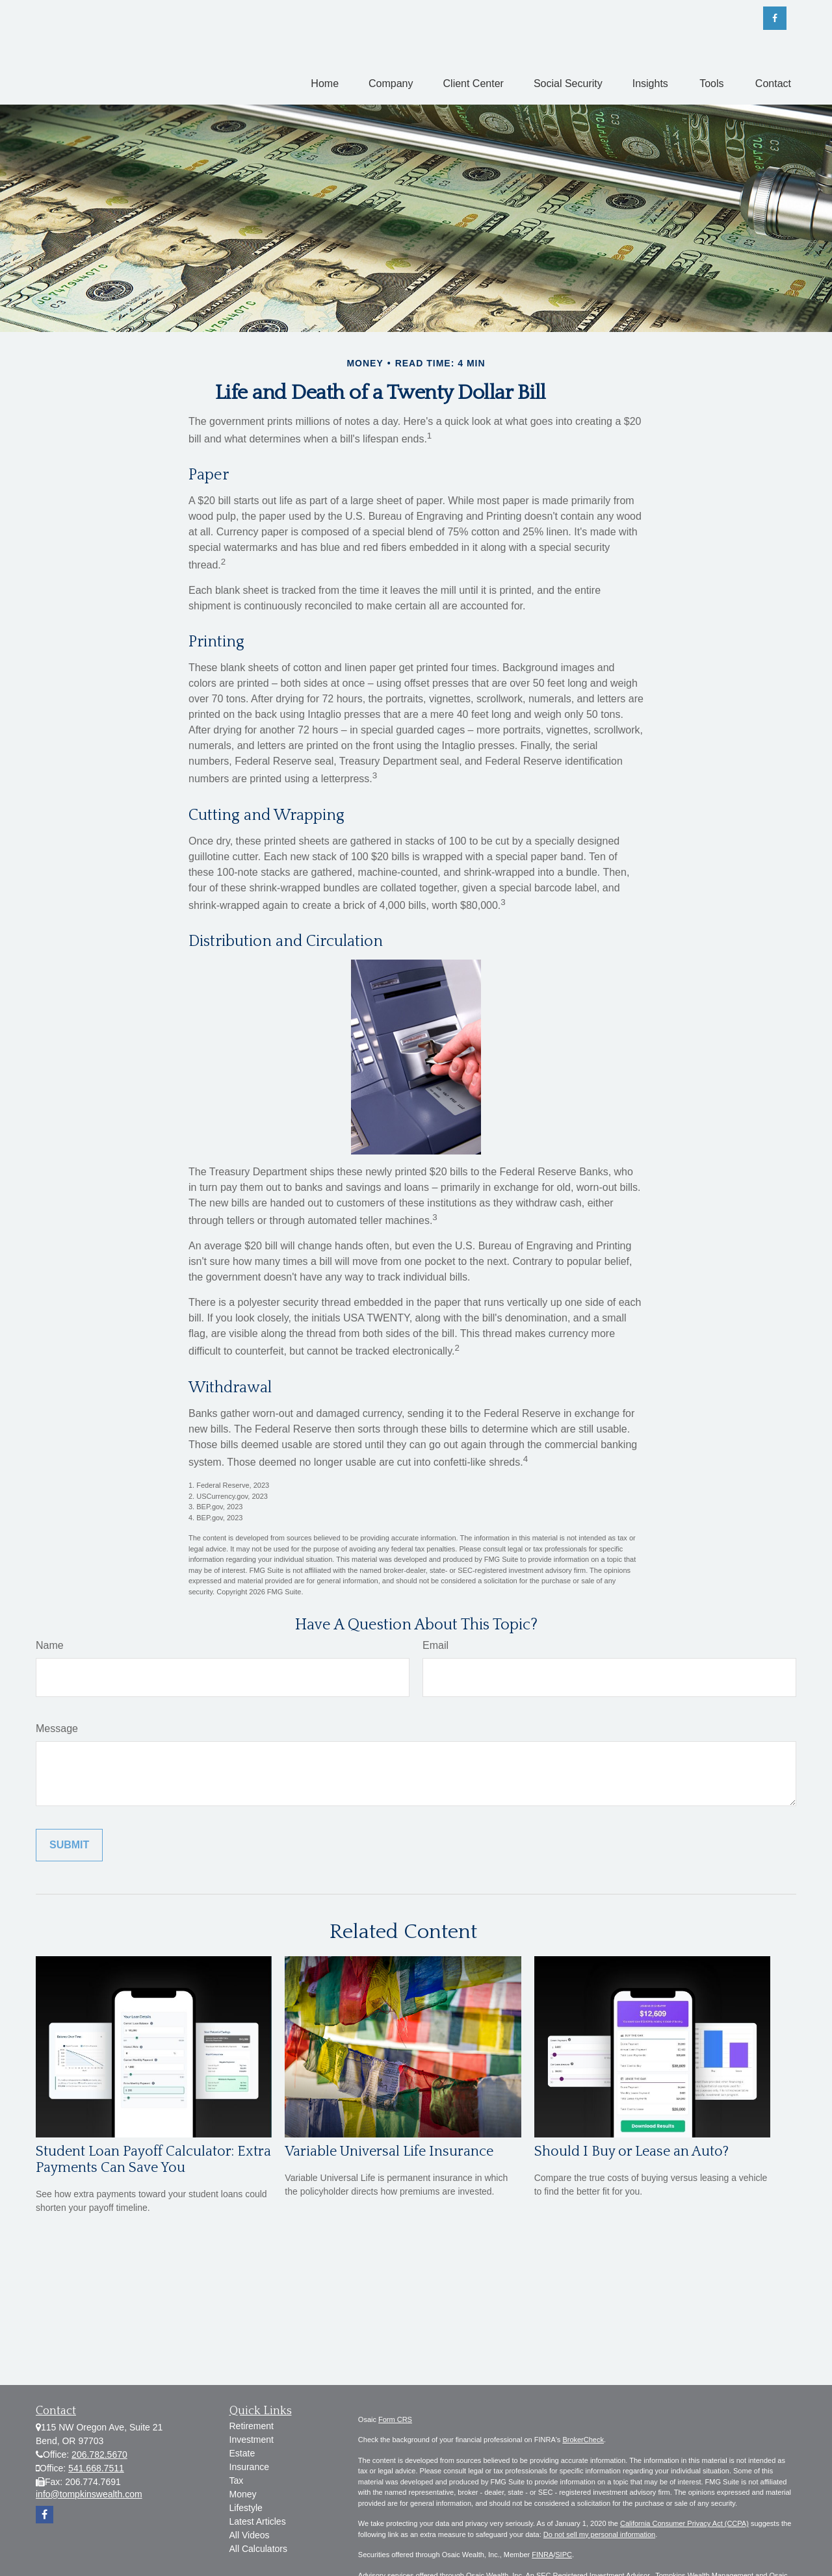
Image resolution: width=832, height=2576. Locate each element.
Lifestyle (246, 2508)
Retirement (251, 2426)
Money (243, 2494)
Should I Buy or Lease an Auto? (631, 2151)
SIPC (563, 2554)
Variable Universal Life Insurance (389, 2151)
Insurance (249, 2467)
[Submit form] (69, 1845)
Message (57, 1728)
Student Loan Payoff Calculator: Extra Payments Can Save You (153, 2159)
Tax (236, 2480)
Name (50, 1645)
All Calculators (258, 2549)
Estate (242, 2453)
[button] (325, 83)
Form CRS (395, 2419)
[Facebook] (774, 18)
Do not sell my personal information (599, 2534)
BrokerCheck (583, 2439)
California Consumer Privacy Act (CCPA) (684, 2523)
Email (435, 1645)
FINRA (542, 2554)
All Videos (249, 2535)
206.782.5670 (99, 2454)
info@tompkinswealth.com (89, 2494)
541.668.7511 (96, 2468)
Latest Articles (257, 2521)
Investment (251, 2439)
